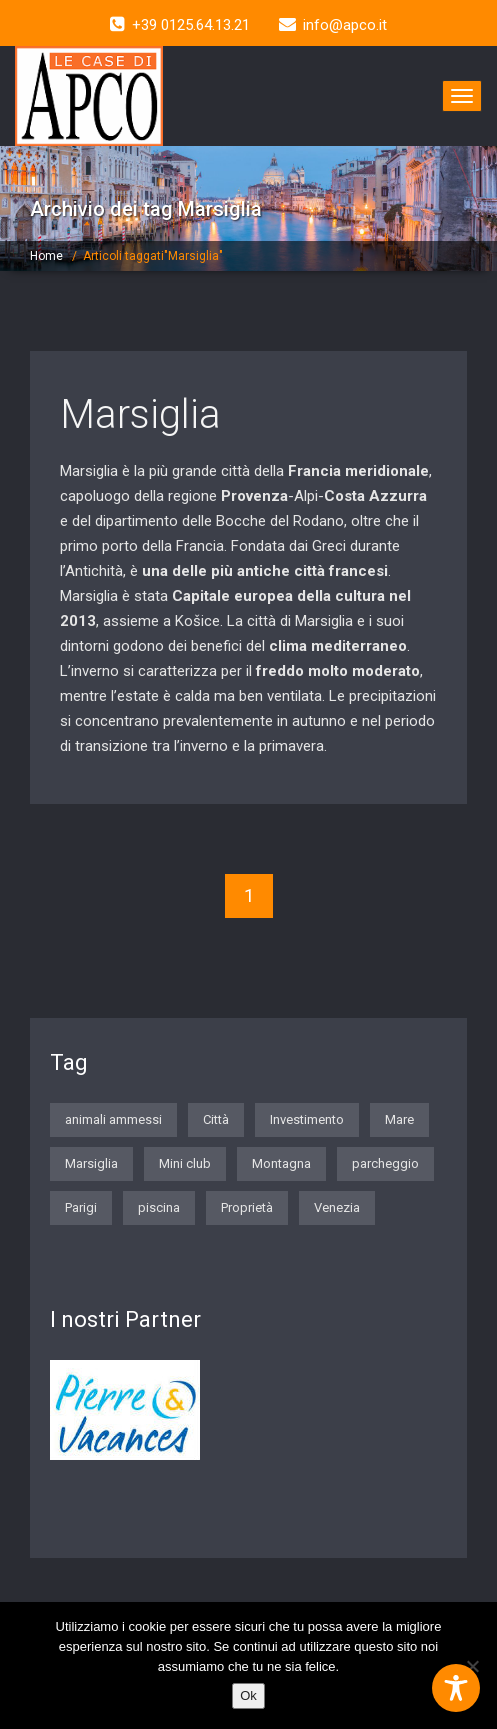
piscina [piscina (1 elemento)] (159, 1207)
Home (46, 256)
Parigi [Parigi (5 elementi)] (81, 1207)
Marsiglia (140, 414)
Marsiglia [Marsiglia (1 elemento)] (91, 1163)
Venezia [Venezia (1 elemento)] (337, 1207)
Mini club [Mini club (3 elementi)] (185, 1163)
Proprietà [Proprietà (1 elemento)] (247, 1207)
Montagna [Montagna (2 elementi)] (281, 1163)
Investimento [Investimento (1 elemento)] (307, 1119)
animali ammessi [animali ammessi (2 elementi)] (113, 1119)
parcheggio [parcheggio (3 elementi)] (385, 1163)
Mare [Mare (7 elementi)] (399, 1119)
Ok (248, 1695)
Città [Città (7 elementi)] (216, 1119)
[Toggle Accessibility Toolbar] (456, 1688)
